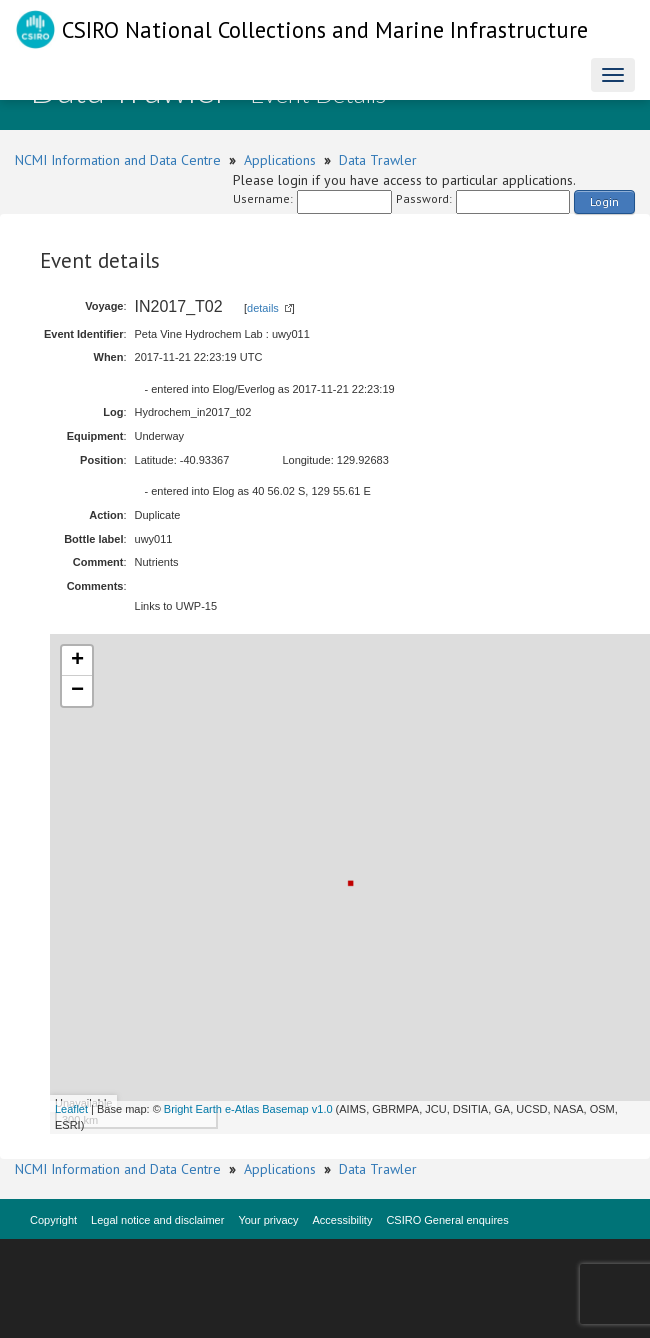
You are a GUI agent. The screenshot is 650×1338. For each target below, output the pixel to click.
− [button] (77, 691)
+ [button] (77, 661)
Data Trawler (378, 160)
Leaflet (71, 1109)
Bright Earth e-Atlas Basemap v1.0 (248, 1109)
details (263, 308)
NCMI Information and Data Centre (118, 160)
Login (604, 201)
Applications (280, 160)
